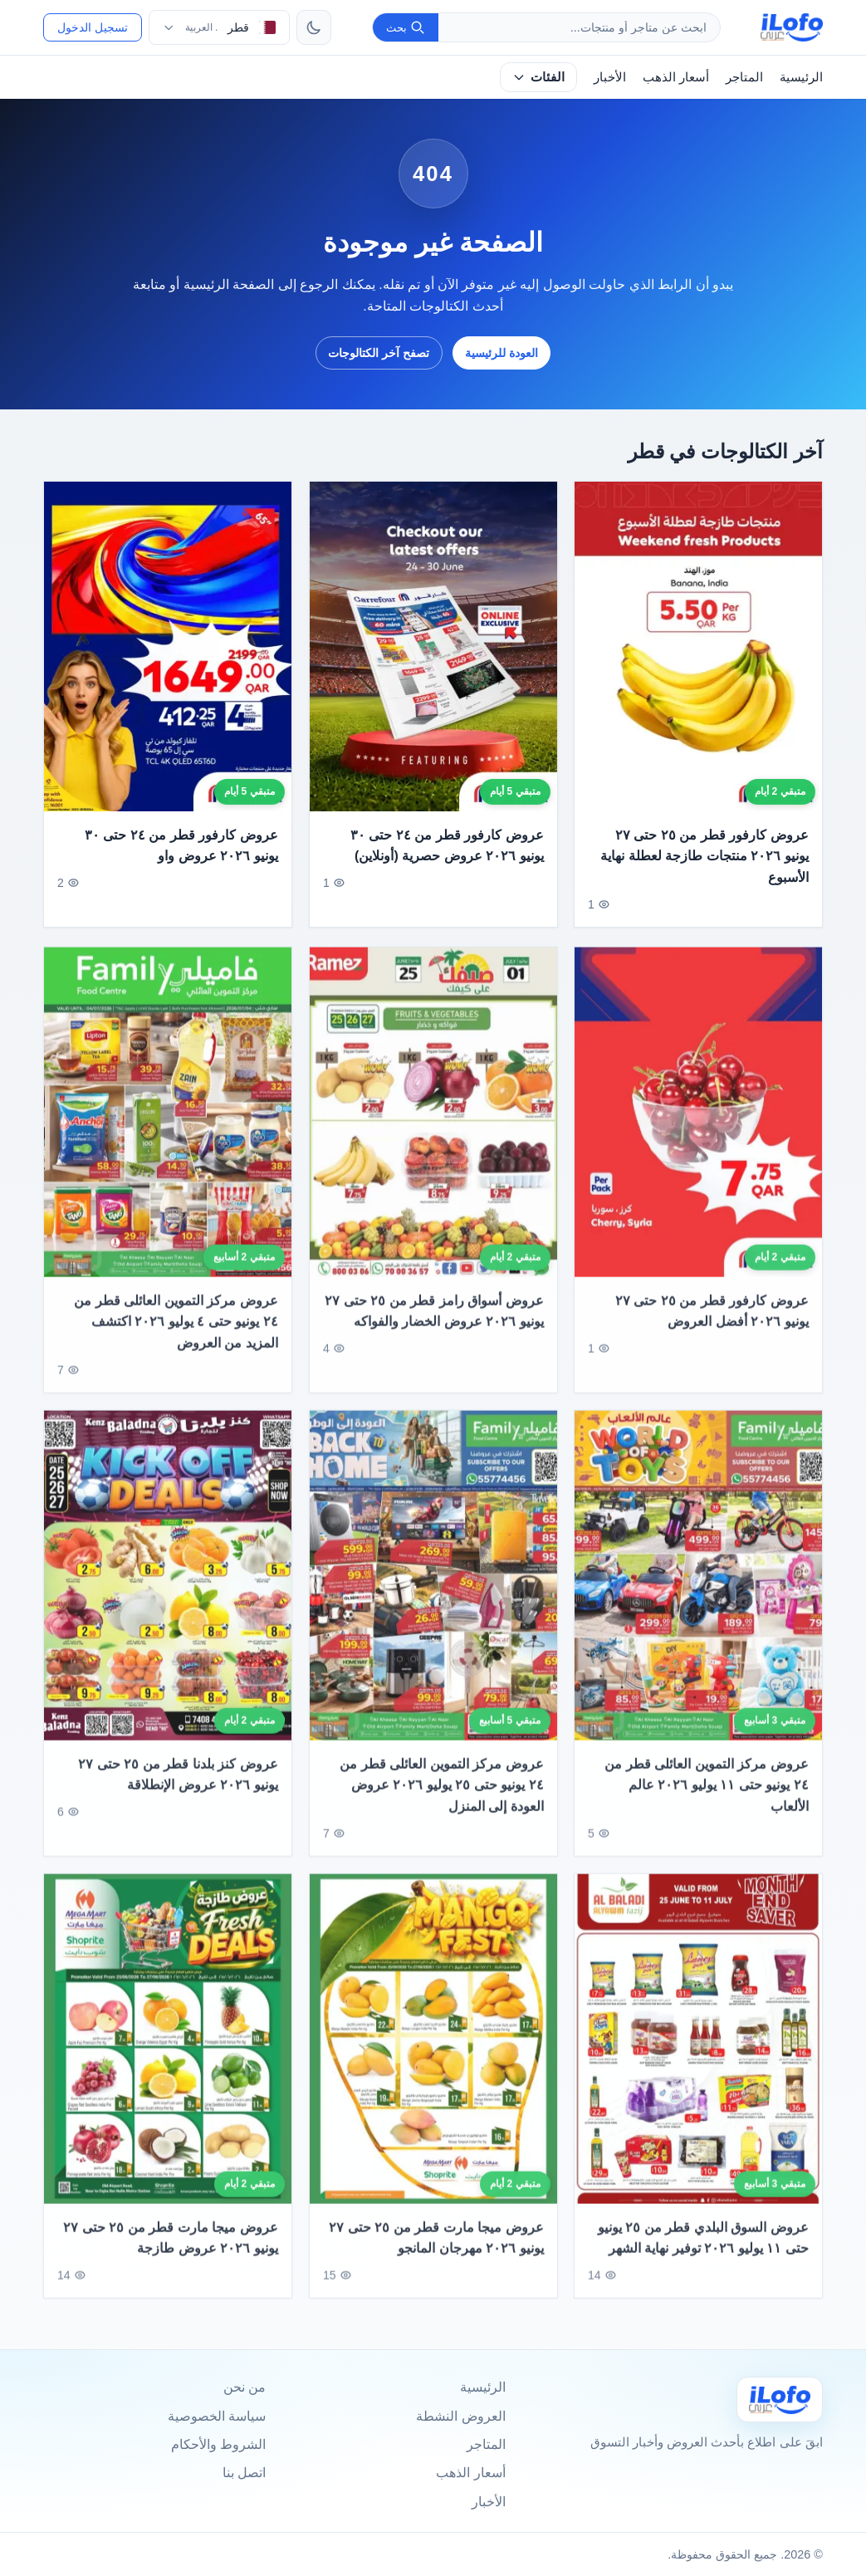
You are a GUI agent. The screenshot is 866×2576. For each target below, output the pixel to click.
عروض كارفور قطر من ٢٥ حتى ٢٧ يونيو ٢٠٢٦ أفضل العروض (712, 1329)
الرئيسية (801, 77)
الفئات (538, 77)
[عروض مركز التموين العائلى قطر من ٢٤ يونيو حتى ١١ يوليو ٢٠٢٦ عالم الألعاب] (698, 1593)
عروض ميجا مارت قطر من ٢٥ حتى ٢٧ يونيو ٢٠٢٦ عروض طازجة (171, 2255)
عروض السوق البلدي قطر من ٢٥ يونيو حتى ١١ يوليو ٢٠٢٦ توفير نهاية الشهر (703, 2255)
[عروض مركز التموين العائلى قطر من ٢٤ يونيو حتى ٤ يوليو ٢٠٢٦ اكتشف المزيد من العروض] (167, 1130)
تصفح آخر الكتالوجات (378, 353)
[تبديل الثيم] (313, 27)
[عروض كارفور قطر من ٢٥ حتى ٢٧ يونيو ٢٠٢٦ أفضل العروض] (698, 1130)
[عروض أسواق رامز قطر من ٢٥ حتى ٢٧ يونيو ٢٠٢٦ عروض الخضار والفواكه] (433, 1130)
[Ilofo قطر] (779, 2399)
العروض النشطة (460, 2416)
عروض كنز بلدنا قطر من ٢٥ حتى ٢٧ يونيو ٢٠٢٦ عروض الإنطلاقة (178, 1792)
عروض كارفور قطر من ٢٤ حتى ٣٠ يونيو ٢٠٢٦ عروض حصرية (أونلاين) (447, 846)
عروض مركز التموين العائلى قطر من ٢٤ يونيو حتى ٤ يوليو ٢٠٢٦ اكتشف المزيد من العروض (175, 1339)
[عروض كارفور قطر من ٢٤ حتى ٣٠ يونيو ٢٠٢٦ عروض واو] (167, 646)
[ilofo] (792, 27)
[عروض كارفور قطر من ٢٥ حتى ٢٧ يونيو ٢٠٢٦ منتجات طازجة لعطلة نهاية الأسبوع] (698, 646)
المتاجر (744, 77)
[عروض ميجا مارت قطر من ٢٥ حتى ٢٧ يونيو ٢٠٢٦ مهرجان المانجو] (433, 2056)
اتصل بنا (244, 2473)
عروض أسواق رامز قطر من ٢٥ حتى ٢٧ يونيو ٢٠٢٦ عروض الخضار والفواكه (434, 1329)
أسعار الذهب (676, 77)
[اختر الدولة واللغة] (219, 27)
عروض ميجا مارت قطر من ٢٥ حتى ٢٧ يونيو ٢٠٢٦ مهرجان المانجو (436, 2255)
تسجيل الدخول (92, 27)
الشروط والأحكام (218, 2444)
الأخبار (610, 77)
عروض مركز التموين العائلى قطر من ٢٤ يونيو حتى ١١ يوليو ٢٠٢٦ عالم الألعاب (707, 1802)
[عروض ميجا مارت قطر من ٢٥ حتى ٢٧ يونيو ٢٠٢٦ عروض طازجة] (167, 2056)
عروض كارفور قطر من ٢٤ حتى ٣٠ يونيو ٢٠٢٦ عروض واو (181, 846)
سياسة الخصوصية (217, 2416)
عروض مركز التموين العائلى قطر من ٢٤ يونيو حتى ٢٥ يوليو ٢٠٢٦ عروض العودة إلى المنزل (441, 1802)
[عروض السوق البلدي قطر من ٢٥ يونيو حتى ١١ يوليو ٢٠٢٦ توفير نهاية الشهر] (698, 2056)
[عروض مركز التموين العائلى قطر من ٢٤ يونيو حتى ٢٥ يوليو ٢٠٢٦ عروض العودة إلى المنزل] (433, 1593)
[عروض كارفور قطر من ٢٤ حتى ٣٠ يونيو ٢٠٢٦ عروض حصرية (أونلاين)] (433, 646)
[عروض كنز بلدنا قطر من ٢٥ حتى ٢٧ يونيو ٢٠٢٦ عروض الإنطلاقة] (167, 1593)
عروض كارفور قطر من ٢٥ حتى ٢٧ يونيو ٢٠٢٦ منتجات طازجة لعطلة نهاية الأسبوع (705, 856)
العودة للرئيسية (501, 353)
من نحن (244, 2387)
